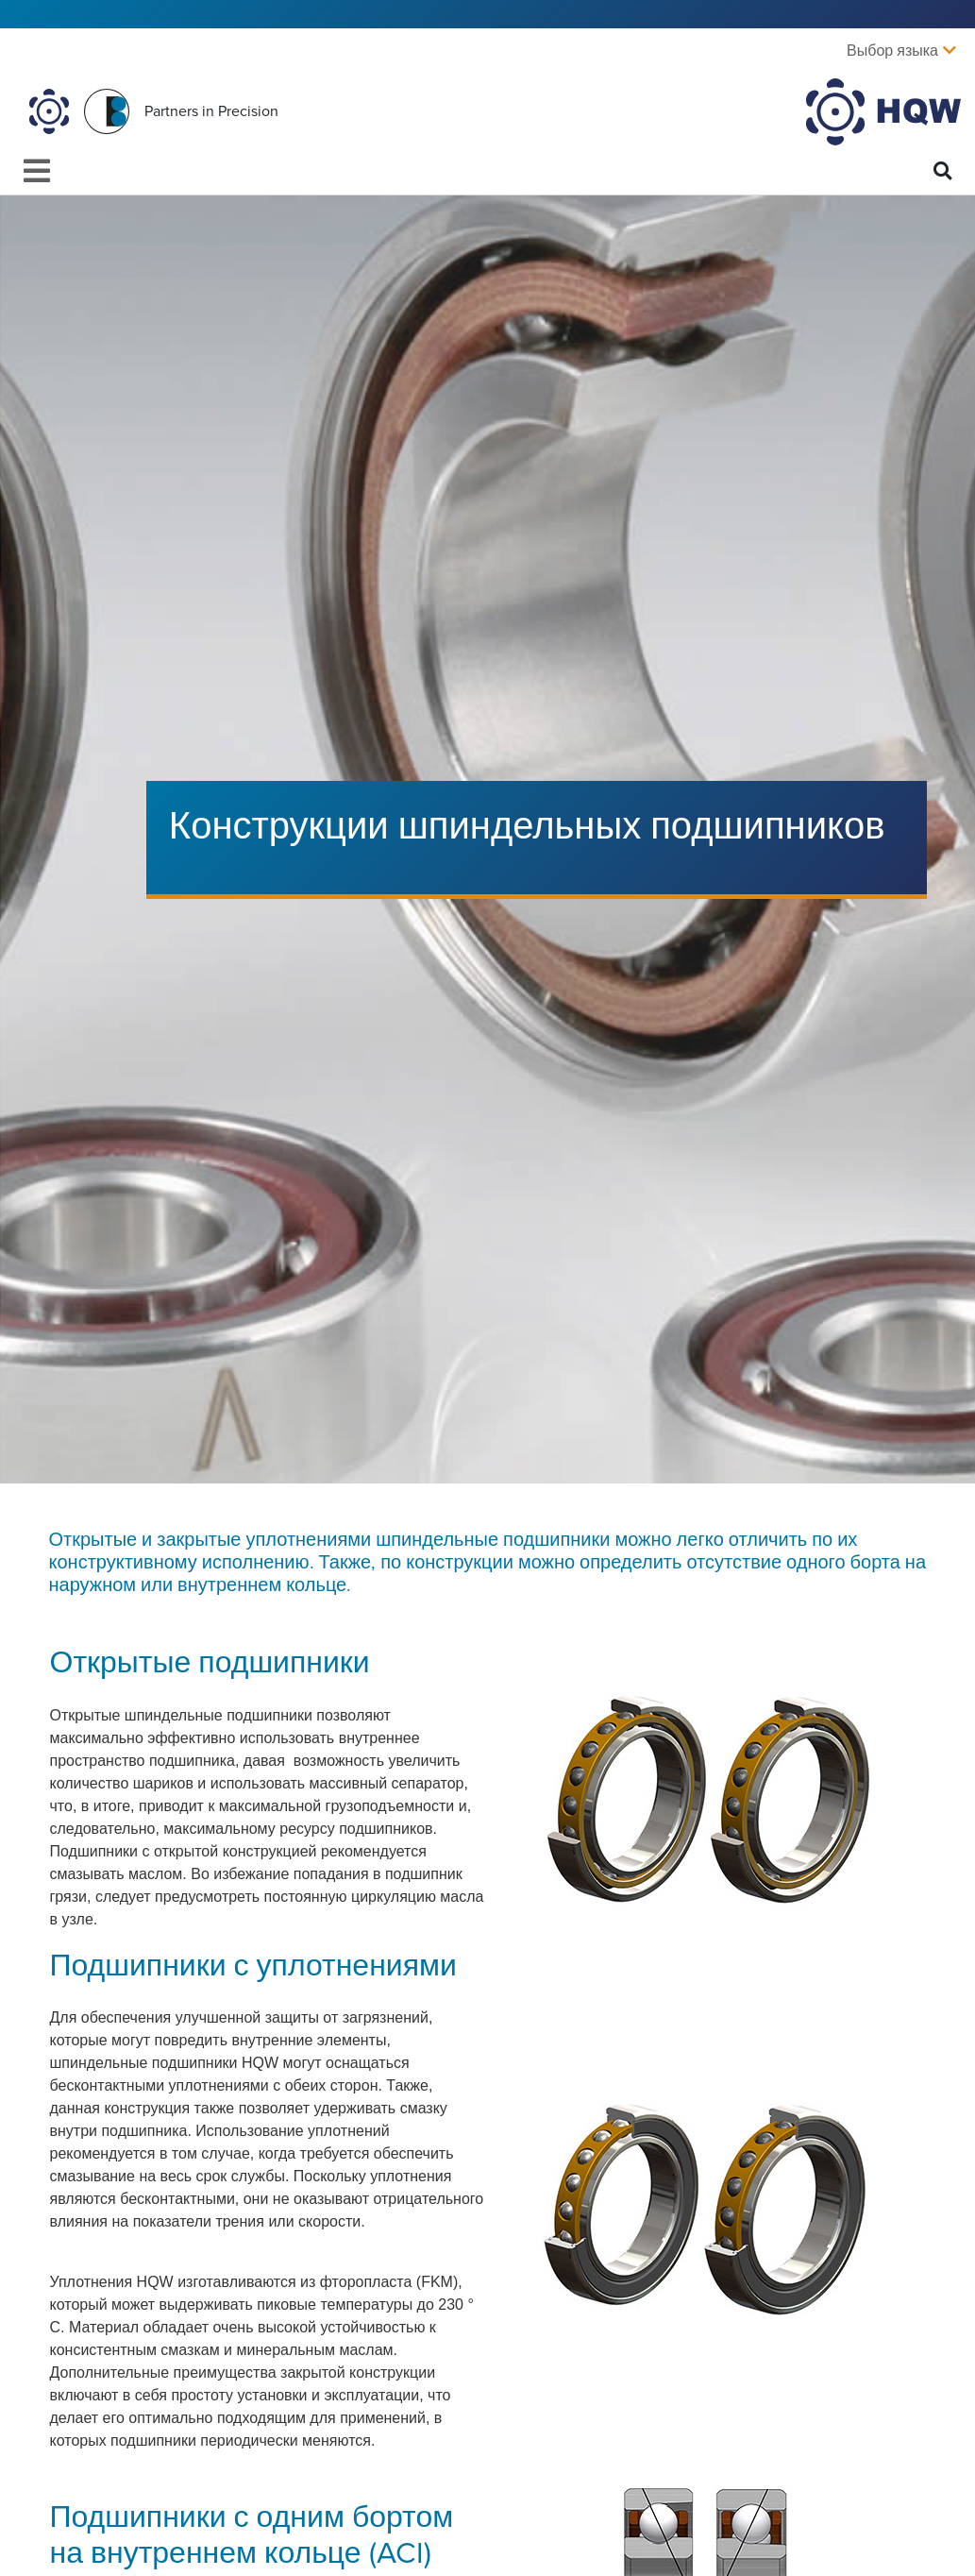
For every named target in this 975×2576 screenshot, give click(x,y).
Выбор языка (892, 51)
